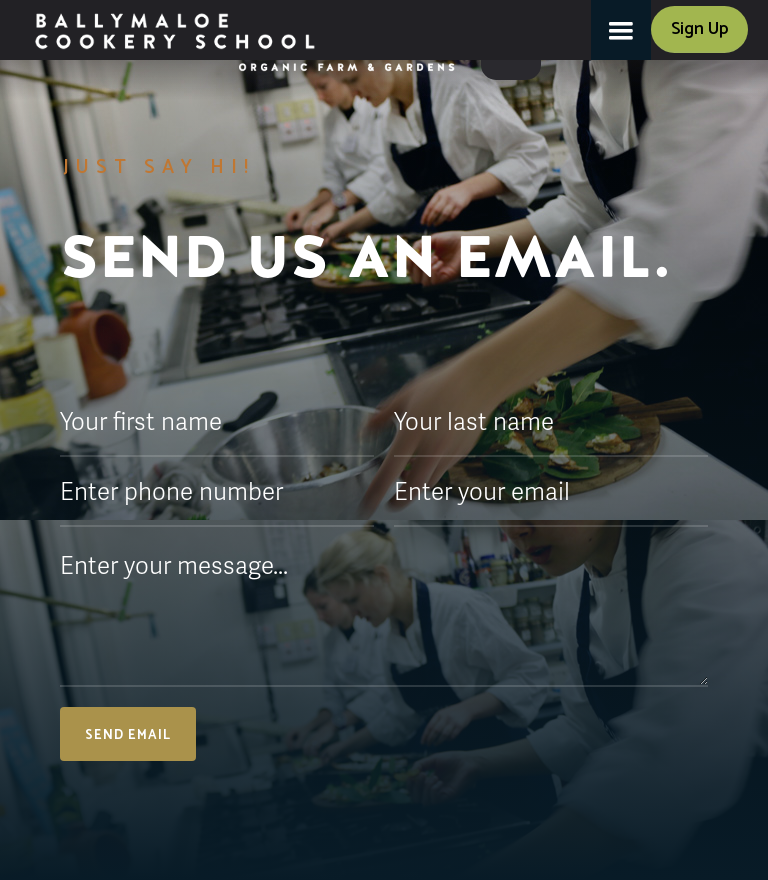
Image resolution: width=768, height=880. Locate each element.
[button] (621, 30)
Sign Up (699, 29)
